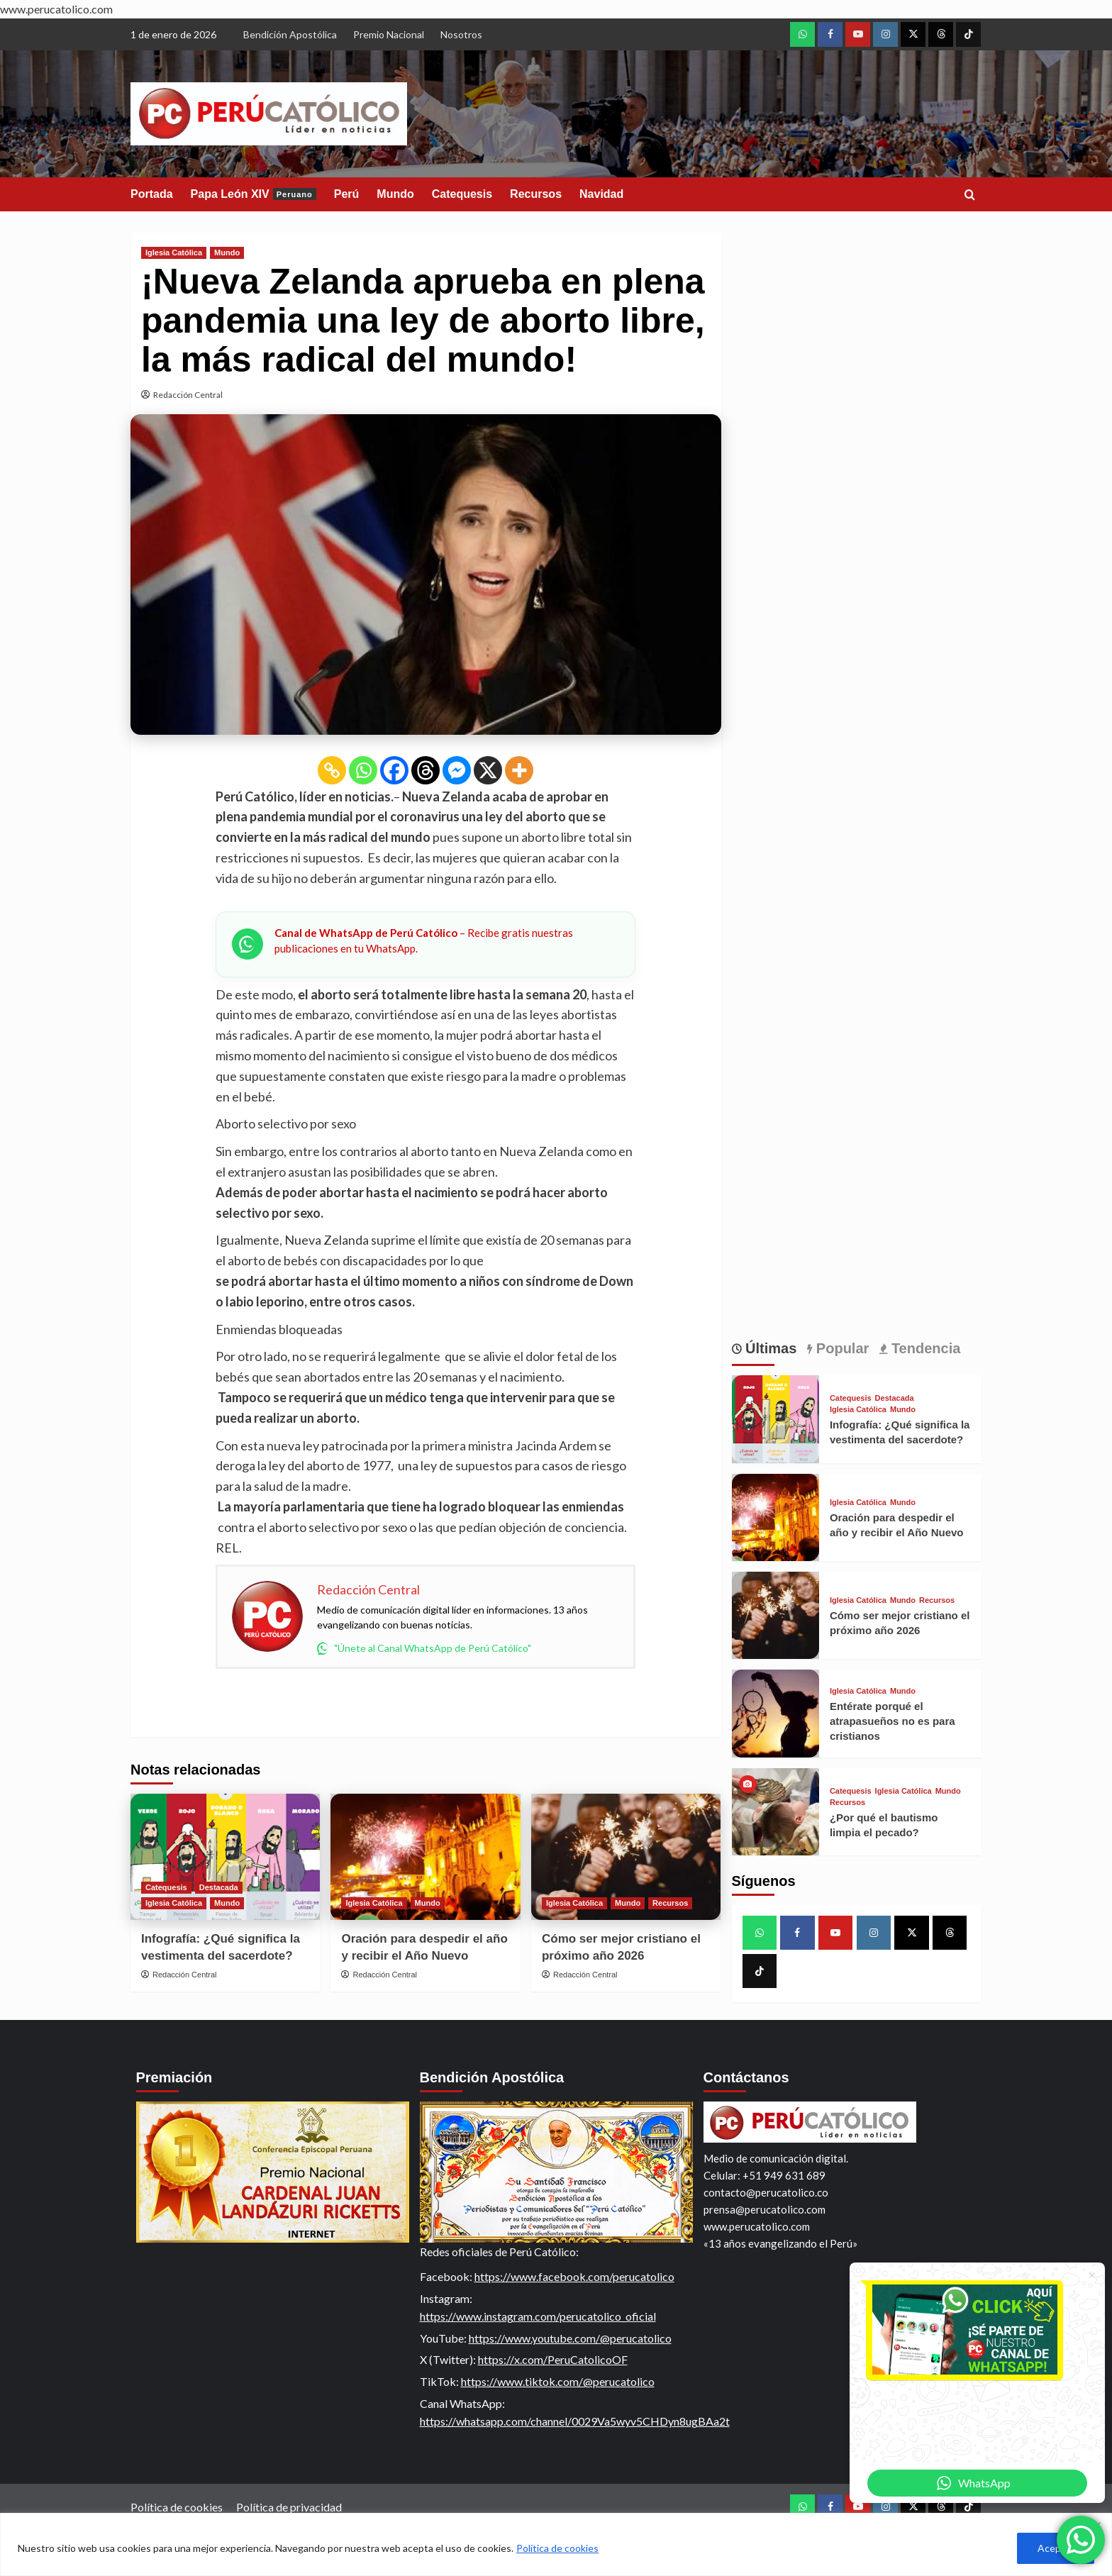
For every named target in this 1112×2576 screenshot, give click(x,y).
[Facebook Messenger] (457, 770)
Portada (151, 194)
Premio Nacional (388, 34)
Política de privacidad (289, 2507)
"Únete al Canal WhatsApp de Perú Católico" (424, 1648)
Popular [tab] (840, 1348)
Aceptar (1056, 2548)
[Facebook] (394, 770)
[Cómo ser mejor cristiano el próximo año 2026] (626, 1857)
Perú (347, 194)
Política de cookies (557, 2548)
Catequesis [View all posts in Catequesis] (166, 1887)
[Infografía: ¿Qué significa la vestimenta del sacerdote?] (225, 1857)
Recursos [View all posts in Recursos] (670, 1903)
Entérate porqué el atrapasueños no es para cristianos (892, 1721)
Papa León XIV (253, 194)
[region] (556, 2544)
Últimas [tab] (769, 1348)
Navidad (601, 194)
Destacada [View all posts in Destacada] (218, 1887)
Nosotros (461, 34)
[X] (488, 770)
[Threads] (425, 770)
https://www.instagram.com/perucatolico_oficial (538, 2316)
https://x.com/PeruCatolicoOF (553, 2359)
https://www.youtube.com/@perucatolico (570, 2338)
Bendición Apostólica (290, 34)
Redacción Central (188, 394)
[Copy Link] (332, 770)
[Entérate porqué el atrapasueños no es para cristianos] (775, 1713)
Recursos (536, 194)
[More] (519, 770)
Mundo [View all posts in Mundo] (227, 252)
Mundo (395, 194)
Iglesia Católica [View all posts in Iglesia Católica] (173, 252)
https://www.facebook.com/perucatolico (574, 2276)
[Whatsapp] (363, 770)
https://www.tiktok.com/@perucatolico (558, 2381)
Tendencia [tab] (923, 1348)
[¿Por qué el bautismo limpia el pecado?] (775, 1811)
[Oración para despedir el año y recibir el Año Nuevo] (425, 1857)
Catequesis (462, 194)
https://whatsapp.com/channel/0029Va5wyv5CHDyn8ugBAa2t (575, 2421)
